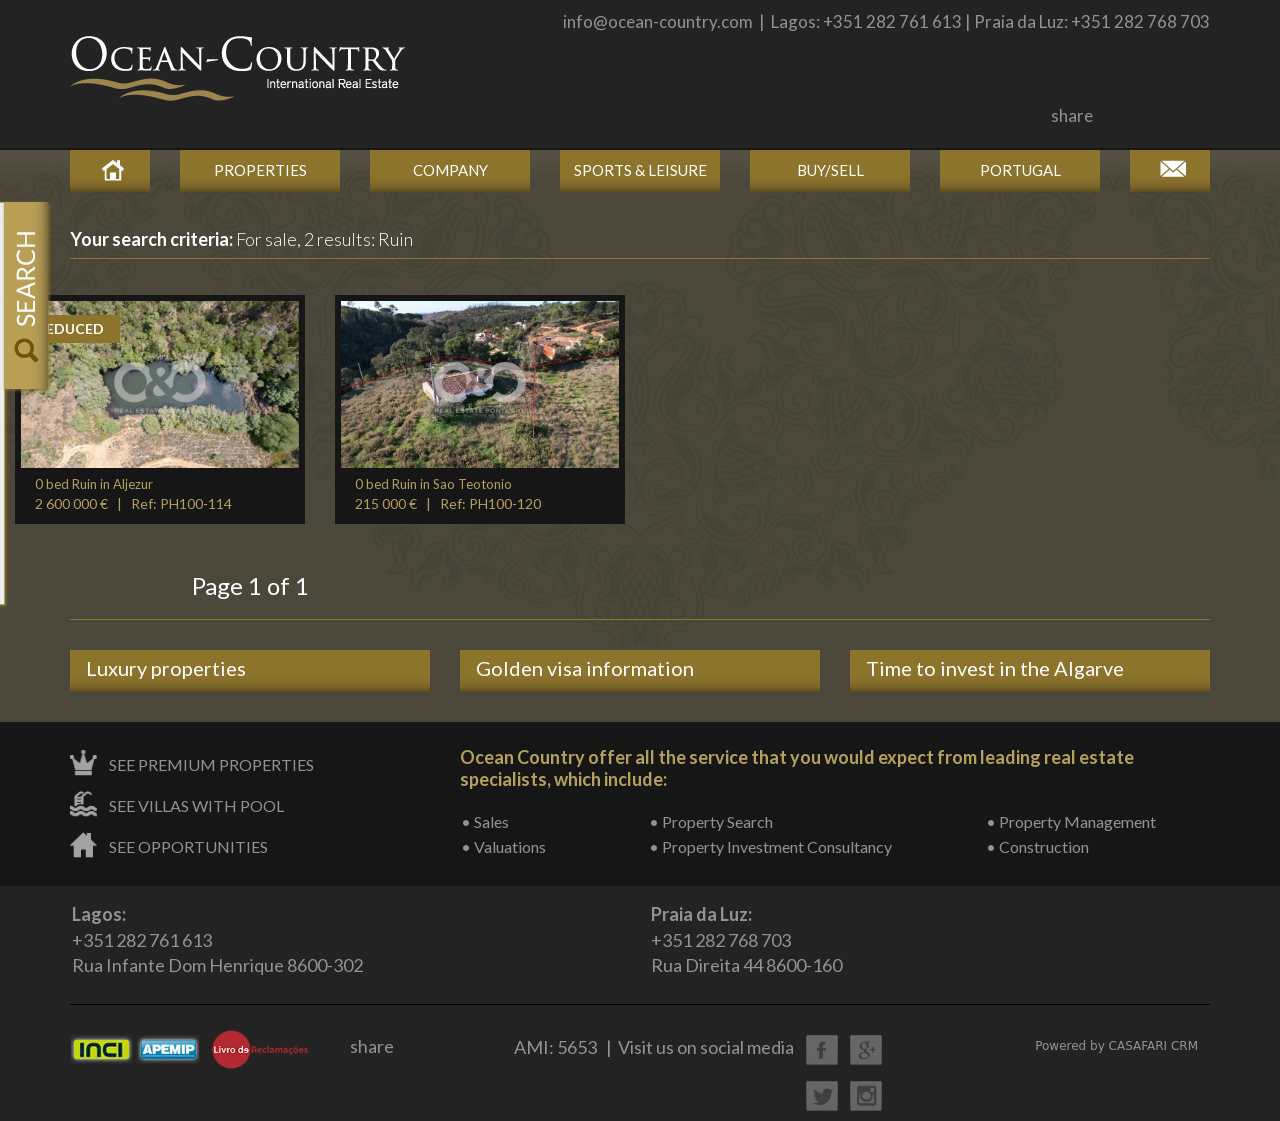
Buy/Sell (830, 170)
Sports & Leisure (640, 170)
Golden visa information (585, 668)
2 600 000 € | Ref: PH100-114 (133, 494)
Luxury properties (166, 668)
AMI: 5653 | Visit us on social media (654, 1047)
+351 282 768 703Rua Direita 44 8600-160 (746, 939)
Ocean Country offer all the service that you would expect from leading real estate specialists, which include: (797, 768)
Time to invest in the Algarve (995, 668)
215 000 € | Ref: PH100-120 (448, 494)
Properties (260, 170)
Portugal (1020, 170)
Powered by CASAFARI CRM (1116, 1046)
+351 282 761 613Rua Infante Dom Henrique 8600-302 (217, 939)
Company (450, 170)
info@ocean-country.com (658, 21)
